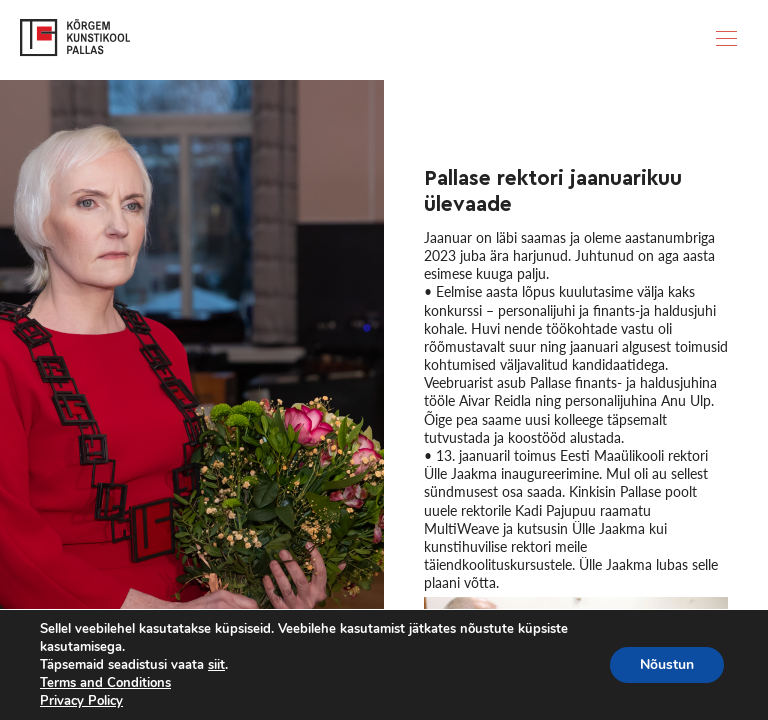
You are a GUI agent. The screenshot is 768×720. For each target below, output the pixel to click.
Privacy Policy (81, 701)
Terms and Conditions (105, 683)
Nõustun (667, 664)
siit (216, 665)
